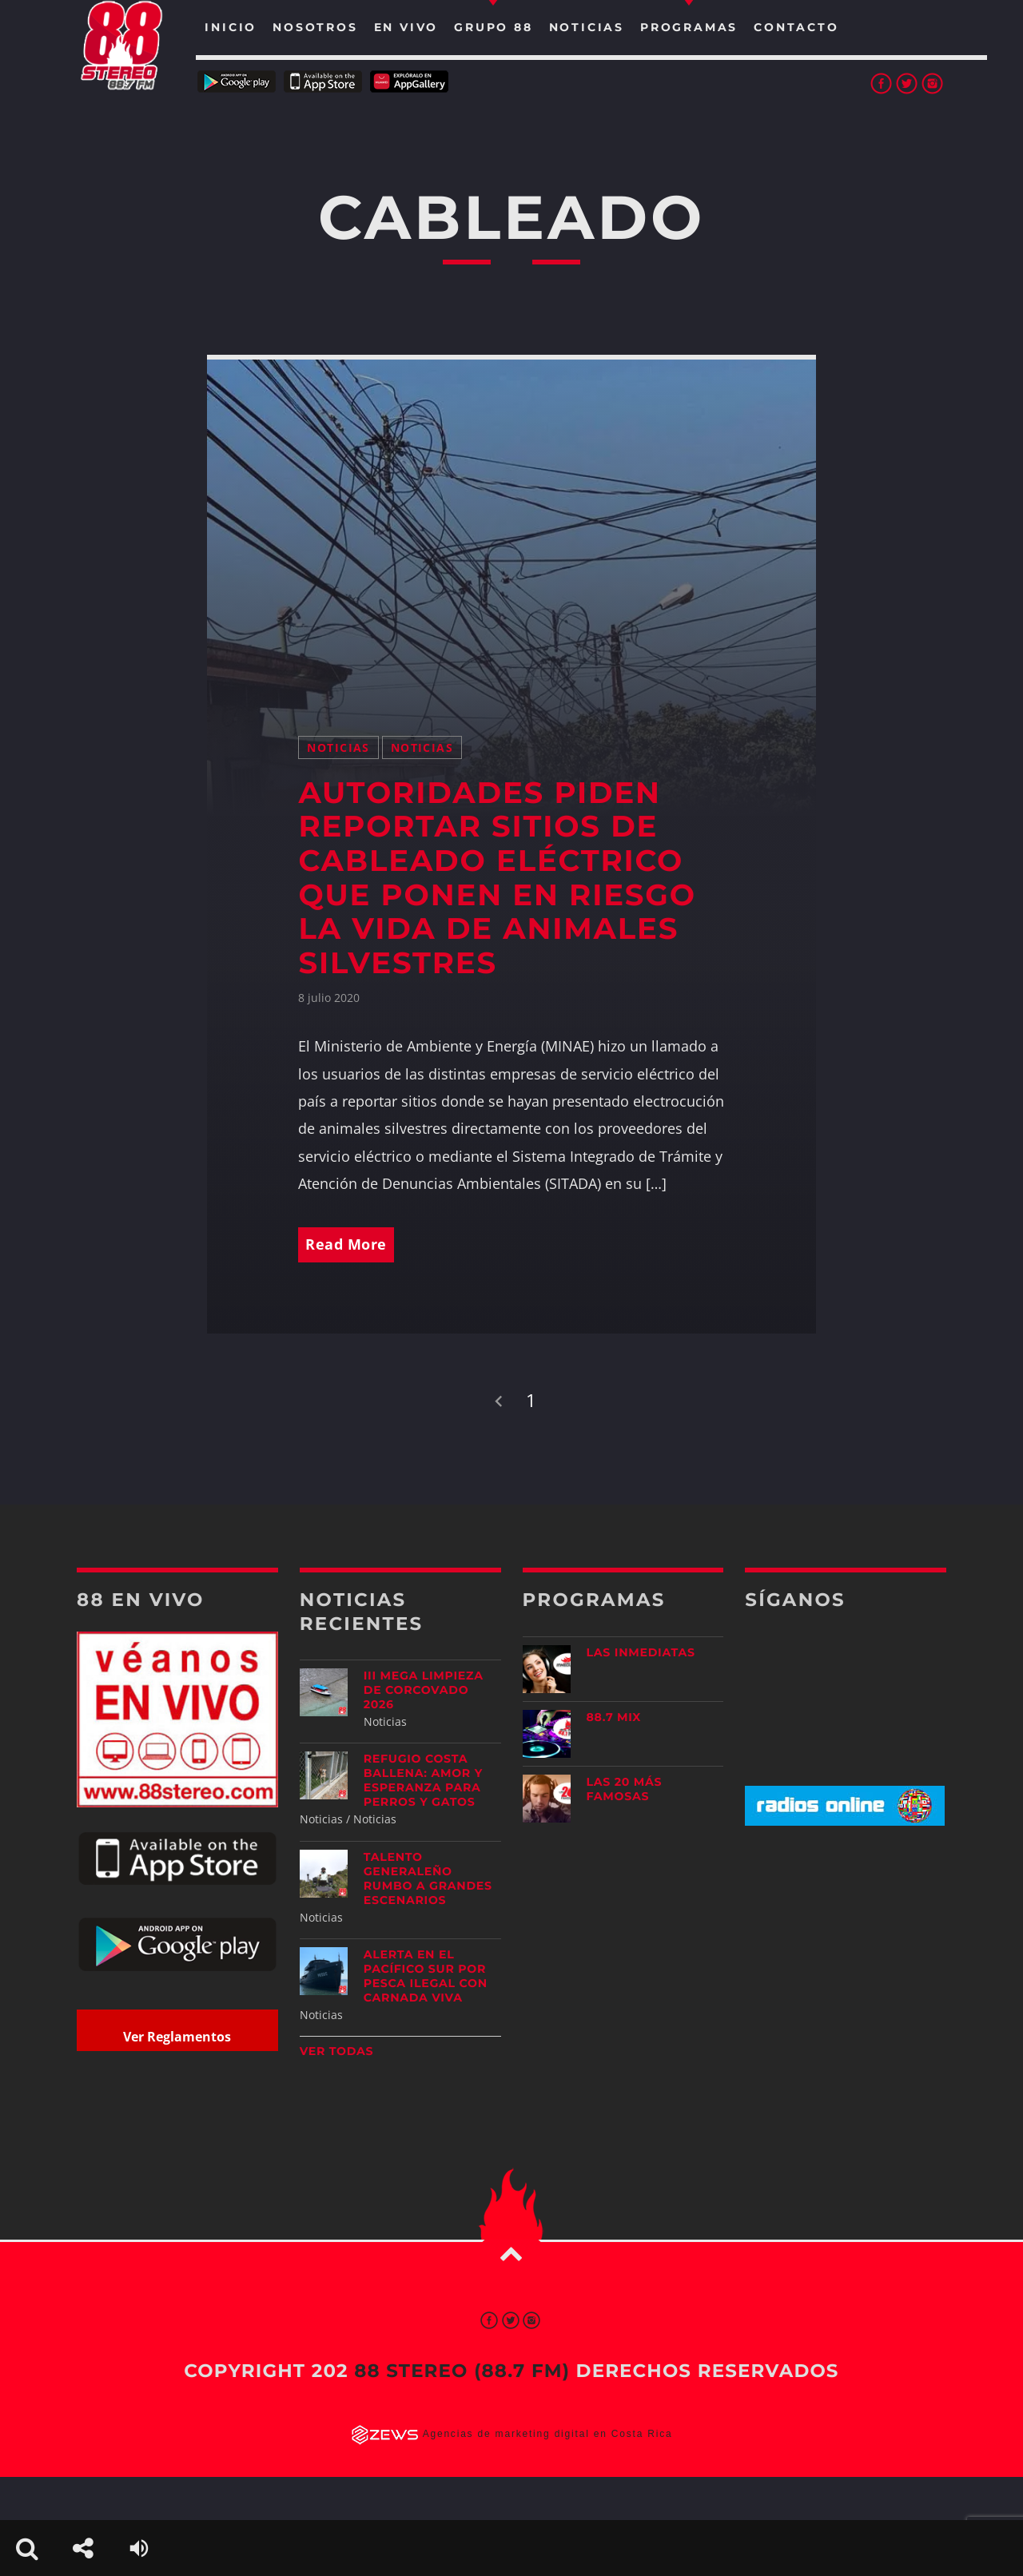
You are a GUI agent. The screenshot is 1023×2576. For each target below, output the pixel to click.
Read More (346, 1244)
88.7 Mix (614, 1717)
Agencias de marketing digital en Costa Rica (548, 2433)
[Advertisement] (845, 1964)
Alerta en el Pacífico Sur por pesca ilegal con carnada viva (426, 1976)
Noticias (338, 747)
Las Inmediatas (641, 1652)
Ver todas (337, 2051)
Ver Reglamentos (177, 2036)
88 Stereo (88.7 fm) (462, 2370)
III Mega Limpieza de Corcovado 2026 (424, 1689)
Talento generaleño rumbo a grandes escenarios (428, 1878)
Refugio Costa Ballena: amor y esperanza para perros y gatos (423, 1780)
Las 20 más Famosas (625, 1789)
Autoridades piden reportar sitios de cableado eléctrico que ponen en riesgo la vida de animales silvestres (496, 878)
